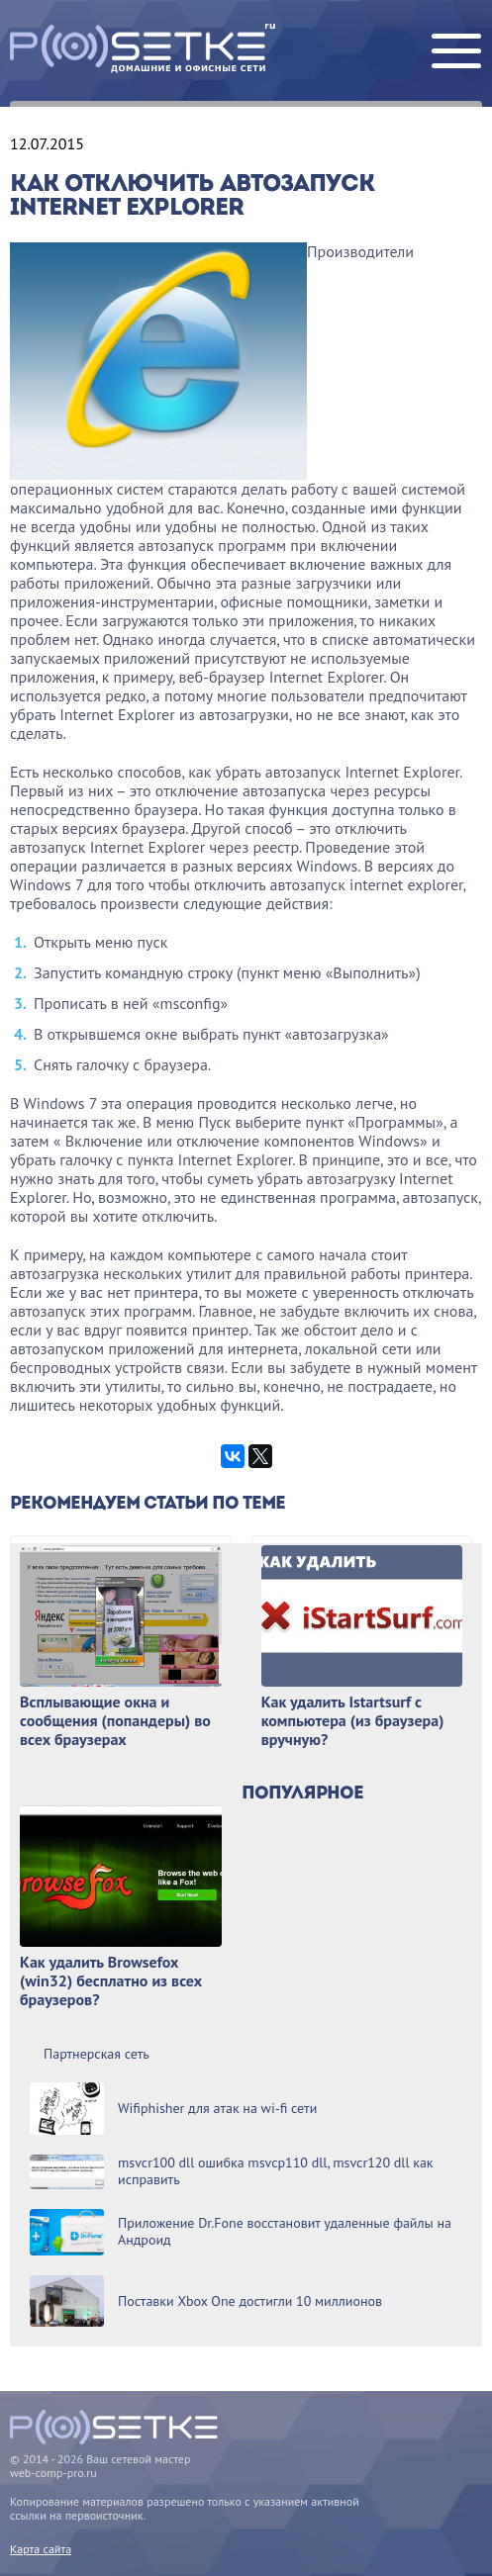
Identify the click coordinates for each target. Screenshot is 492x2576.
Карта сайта (40, 2548)
